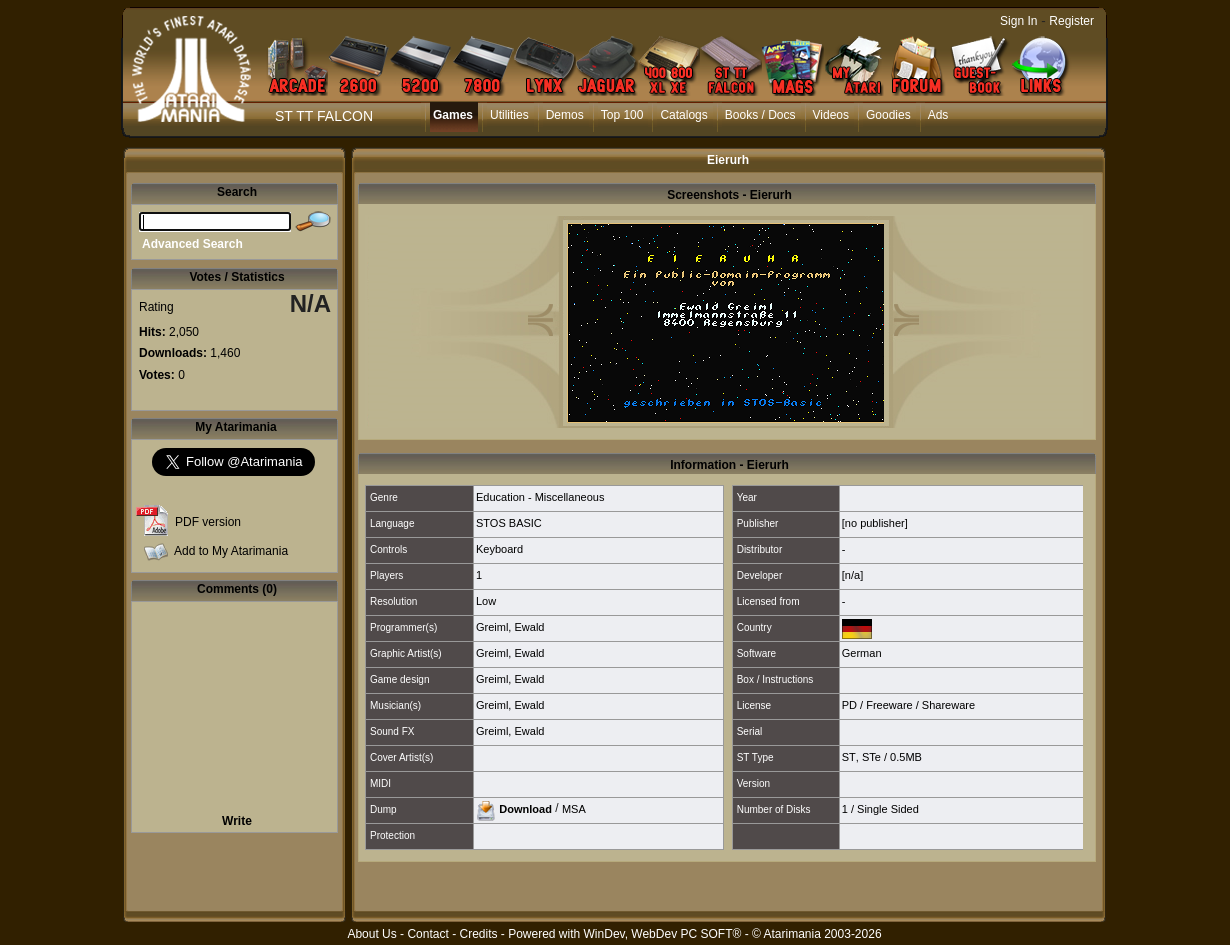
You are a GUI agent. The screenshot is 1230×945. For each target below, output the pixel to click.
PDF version (208, 522)
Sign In (1018, 21)
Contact (427, 934)
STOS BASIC (509, 523)
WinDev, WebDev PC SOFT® (663, 934)
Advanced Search (192, 244)
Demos (565, 115)
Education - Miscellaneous (540, 497)
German (862, 653)
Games (453, 115)
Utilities (509, 115)
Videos (831, 115)
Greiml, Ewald (510, 627)
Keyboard (499, 549)
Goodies (888, 115)
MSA (574, 808)
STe (871, 757)
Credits (478, 934)
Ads (938, 115)
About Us (371, 934)
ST (849, 757)
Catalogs (683, 115)
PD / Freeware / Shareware (908, 705)
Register (1071, 21)
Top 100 (622, 115)
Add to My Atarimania (231, 551)
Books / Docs (760, 115)
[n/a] (852, 575)
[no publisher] (875, 523)
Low (486, 601)
